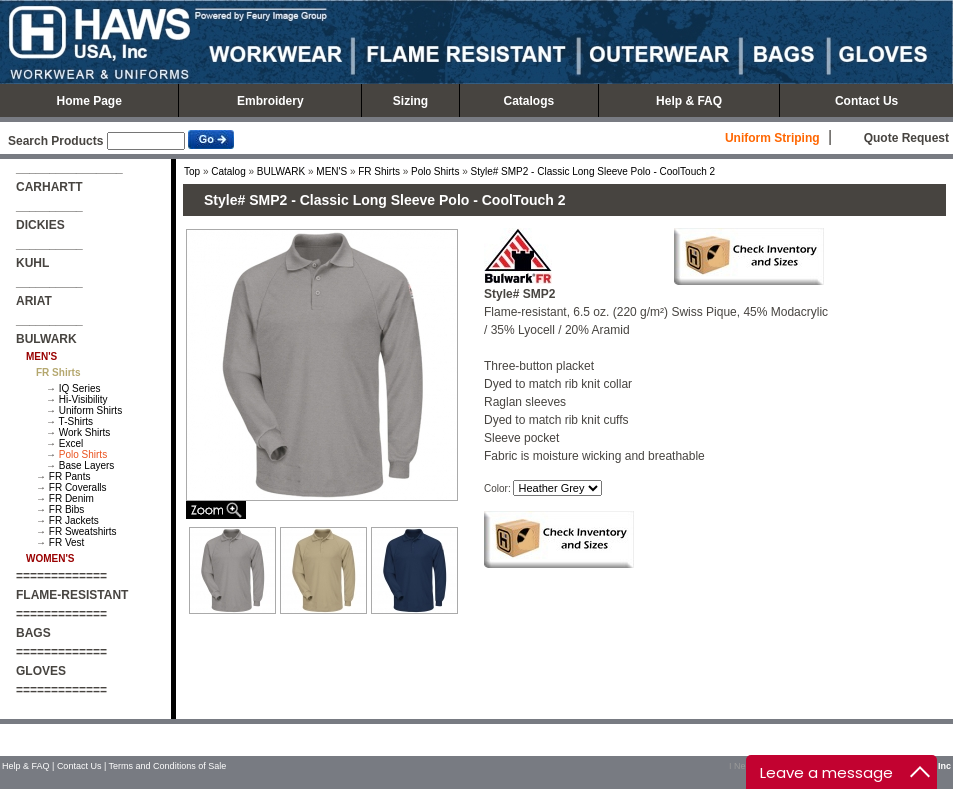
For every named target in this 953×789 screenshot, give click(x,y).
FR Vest (67, 542)
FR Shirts (379, 171)
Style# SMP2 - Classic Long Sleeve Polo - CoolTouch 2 (593, 171)
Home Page (88, 101)
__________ (49, 206)
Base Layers (87, 465)
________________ (69, 168)
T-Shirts (76, 421)
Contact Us (866, 101)
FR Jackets (74, 520)
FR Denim (71, 498)
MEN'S (331, 171)
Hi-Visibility (83, 399)
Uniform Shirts (90, 410)
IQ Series (80, 388)
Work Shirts (85, 432)
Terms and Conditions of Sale (168, 766)
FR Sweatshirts (83, 531)
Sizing (410, 101)
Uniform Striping (772, 138)
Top (192, 171)
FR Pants (70, 476)
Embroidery (270, 101)
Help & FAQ (689, 101)
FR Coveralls (78, 487)
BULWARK (281, 171)
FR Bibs (67, 509)
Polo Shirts (83, 454)
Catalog (228, 171)
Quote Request (906, 138)
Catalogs (529, 101)
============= (61, 576)
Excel (71, 443)
